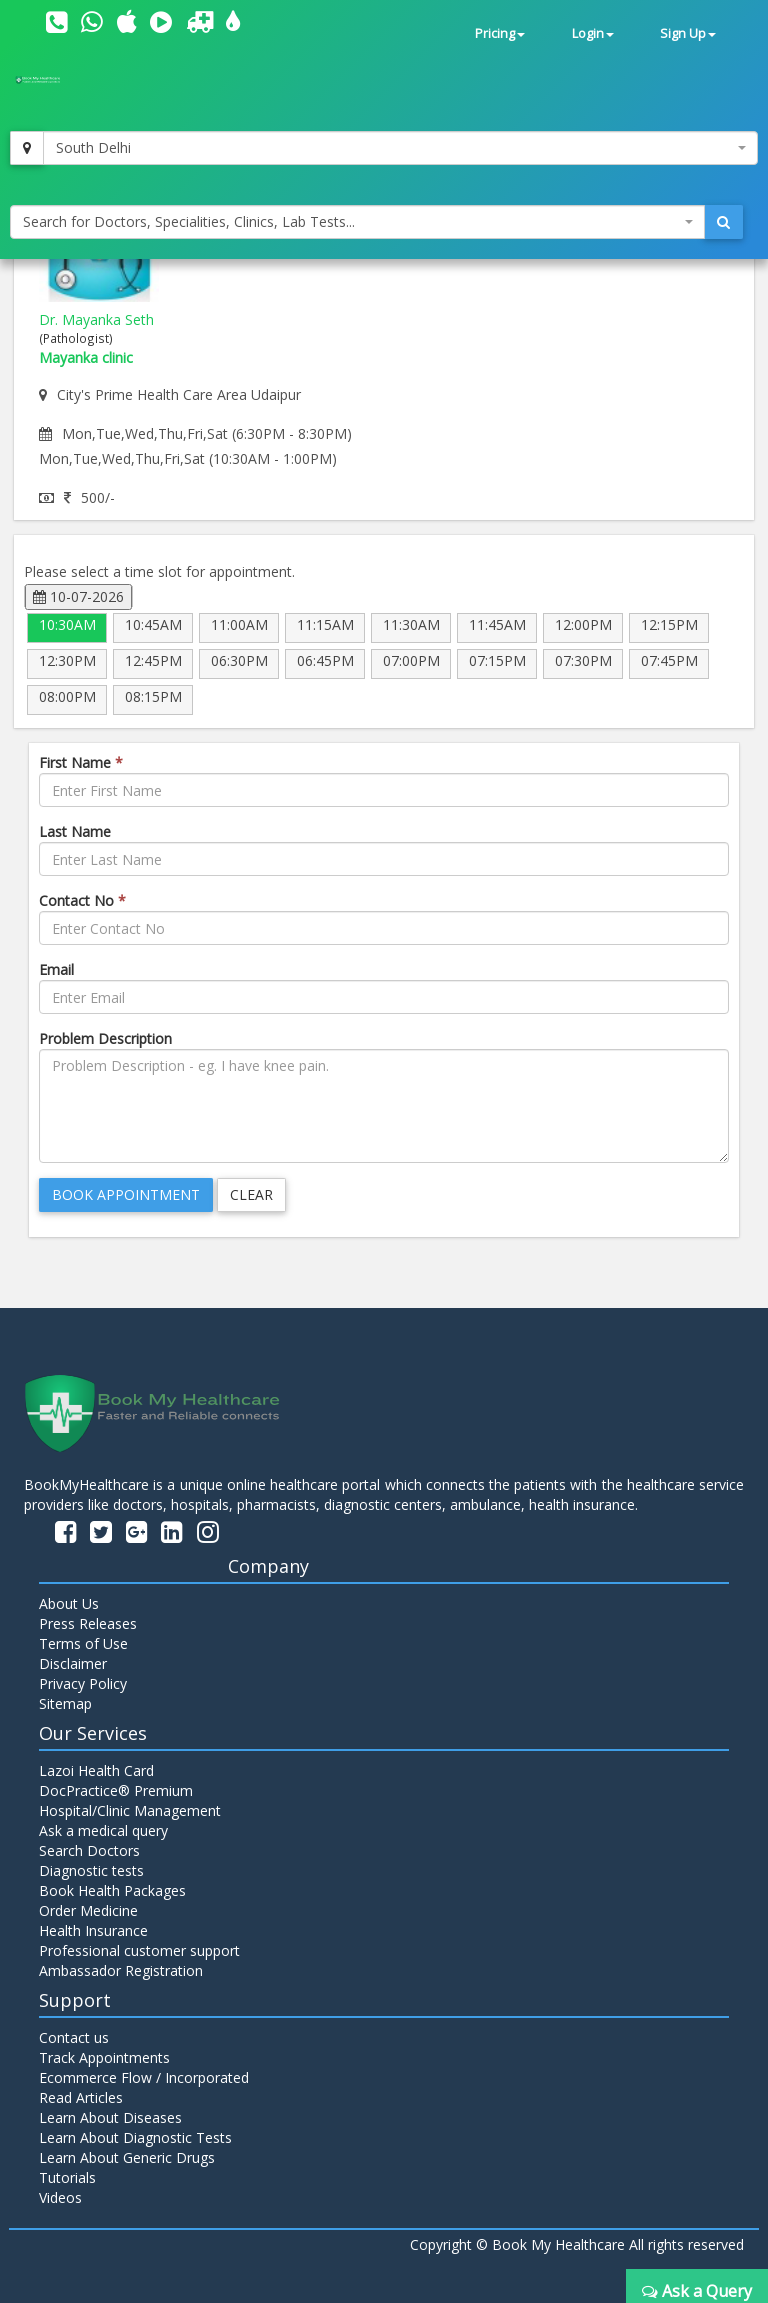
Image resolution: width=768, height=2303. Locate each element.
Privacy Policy (83, 1683)
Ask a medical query (103, 1830)
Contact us (74, 2037)
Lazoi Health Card (96, 1770)
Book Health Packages (112, 1890)
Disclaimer (73, 1663)
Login (593, 33)
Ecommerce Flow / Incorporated (144, 2077)
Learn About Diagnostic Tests (135, 2137)
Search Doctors (89, 1850)
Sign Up (688, 33)
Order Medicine (88, 1910)
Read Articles (81, 2097)
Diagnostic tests (91, 1870)
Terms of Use (83, 1643)
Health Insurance (93, 1930)
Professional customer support (139, 1950)
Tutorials (67, 2177)
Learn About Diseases (110, 2117)
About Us (69, 1603)
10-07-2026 (78, 596)
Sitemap (65, 1703)
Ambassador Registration (121, 1970)
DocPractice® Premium (116, 1790)
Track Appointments (104, 2057)
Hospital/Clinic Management (130, 1810)
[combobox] (400, 148)
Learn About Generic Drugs (127, 2157)
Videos (60, 2197)
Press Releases (88, 1623)
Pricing (500, 33)
